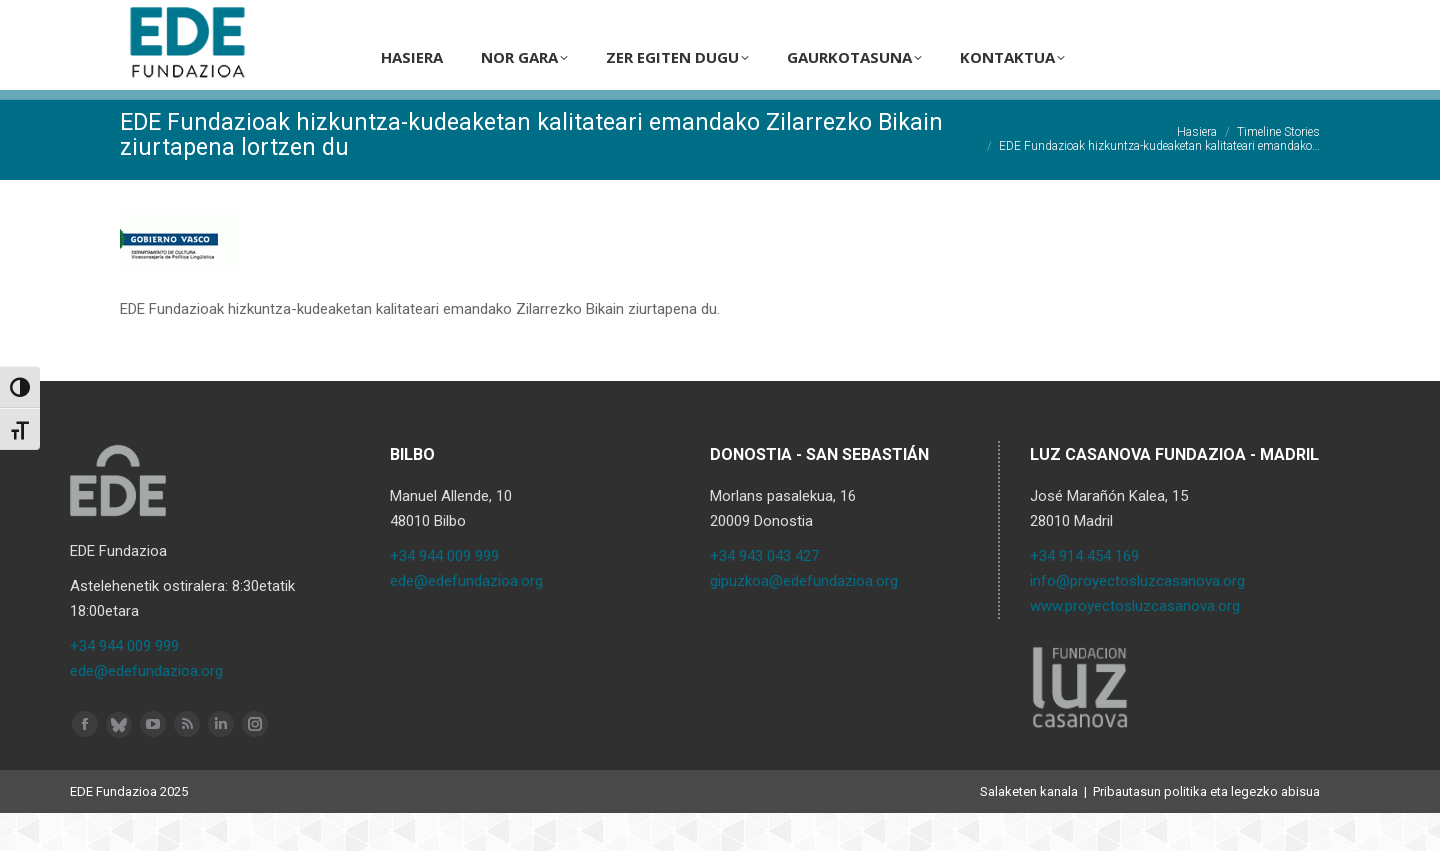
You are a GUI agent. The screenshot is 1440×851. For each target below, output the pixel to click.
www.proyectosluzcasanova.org (1135, 644)
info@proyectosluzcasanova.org (1137, 619)
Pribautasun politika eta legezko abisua (1206, 829)
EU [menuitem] (1206, 19)
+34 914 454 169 (1084, 594)
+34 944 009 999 (124, 684)
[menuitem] (1170, 19)
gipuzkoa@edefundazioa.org (804, 619)
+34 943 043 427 (764, 594)
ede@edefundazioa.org (146, 709)
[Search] (1073, 19)
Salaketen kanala (1029, 829)
